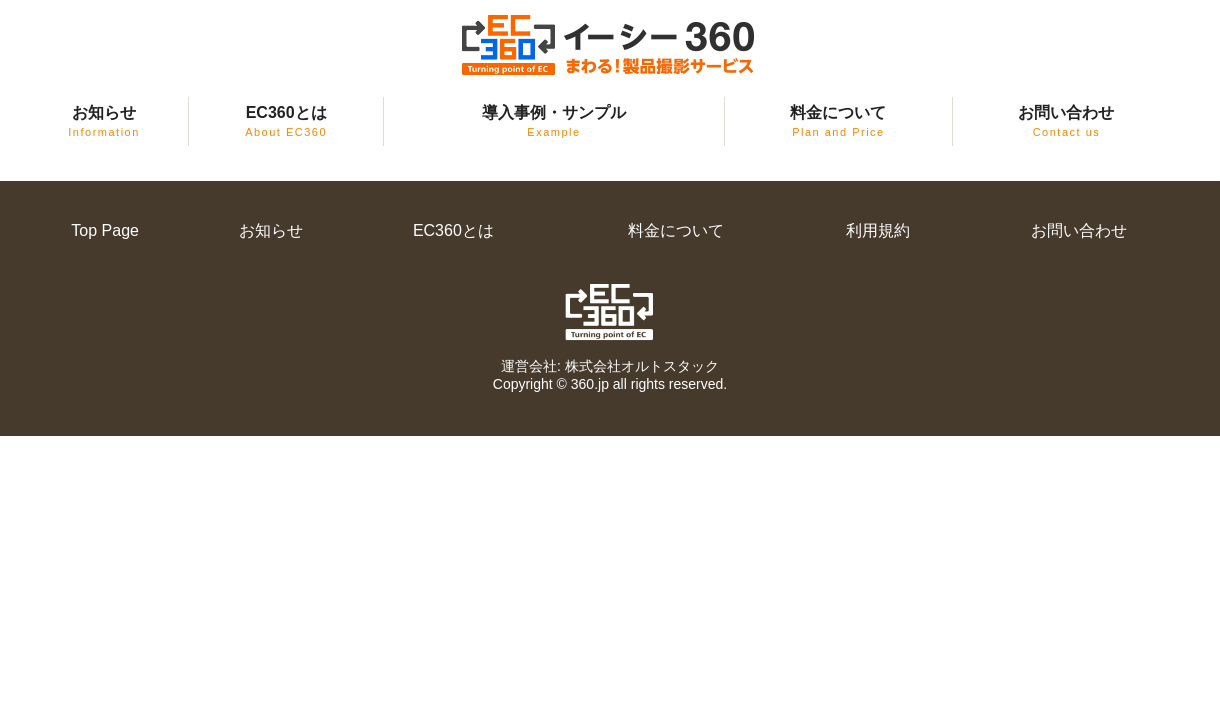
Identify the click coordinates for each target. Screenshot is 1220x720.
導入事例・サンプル (554, 121)
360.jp (590, 384)
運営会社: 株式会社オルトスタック (610, 366)
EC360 (610, 312)
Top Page (105, 230)
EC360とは (286, 121)
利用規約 (878, 230)
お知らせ (104, 121)
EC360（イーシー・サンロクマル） (610, 45)
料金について (838, 121)
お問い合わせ (1066, 121)
